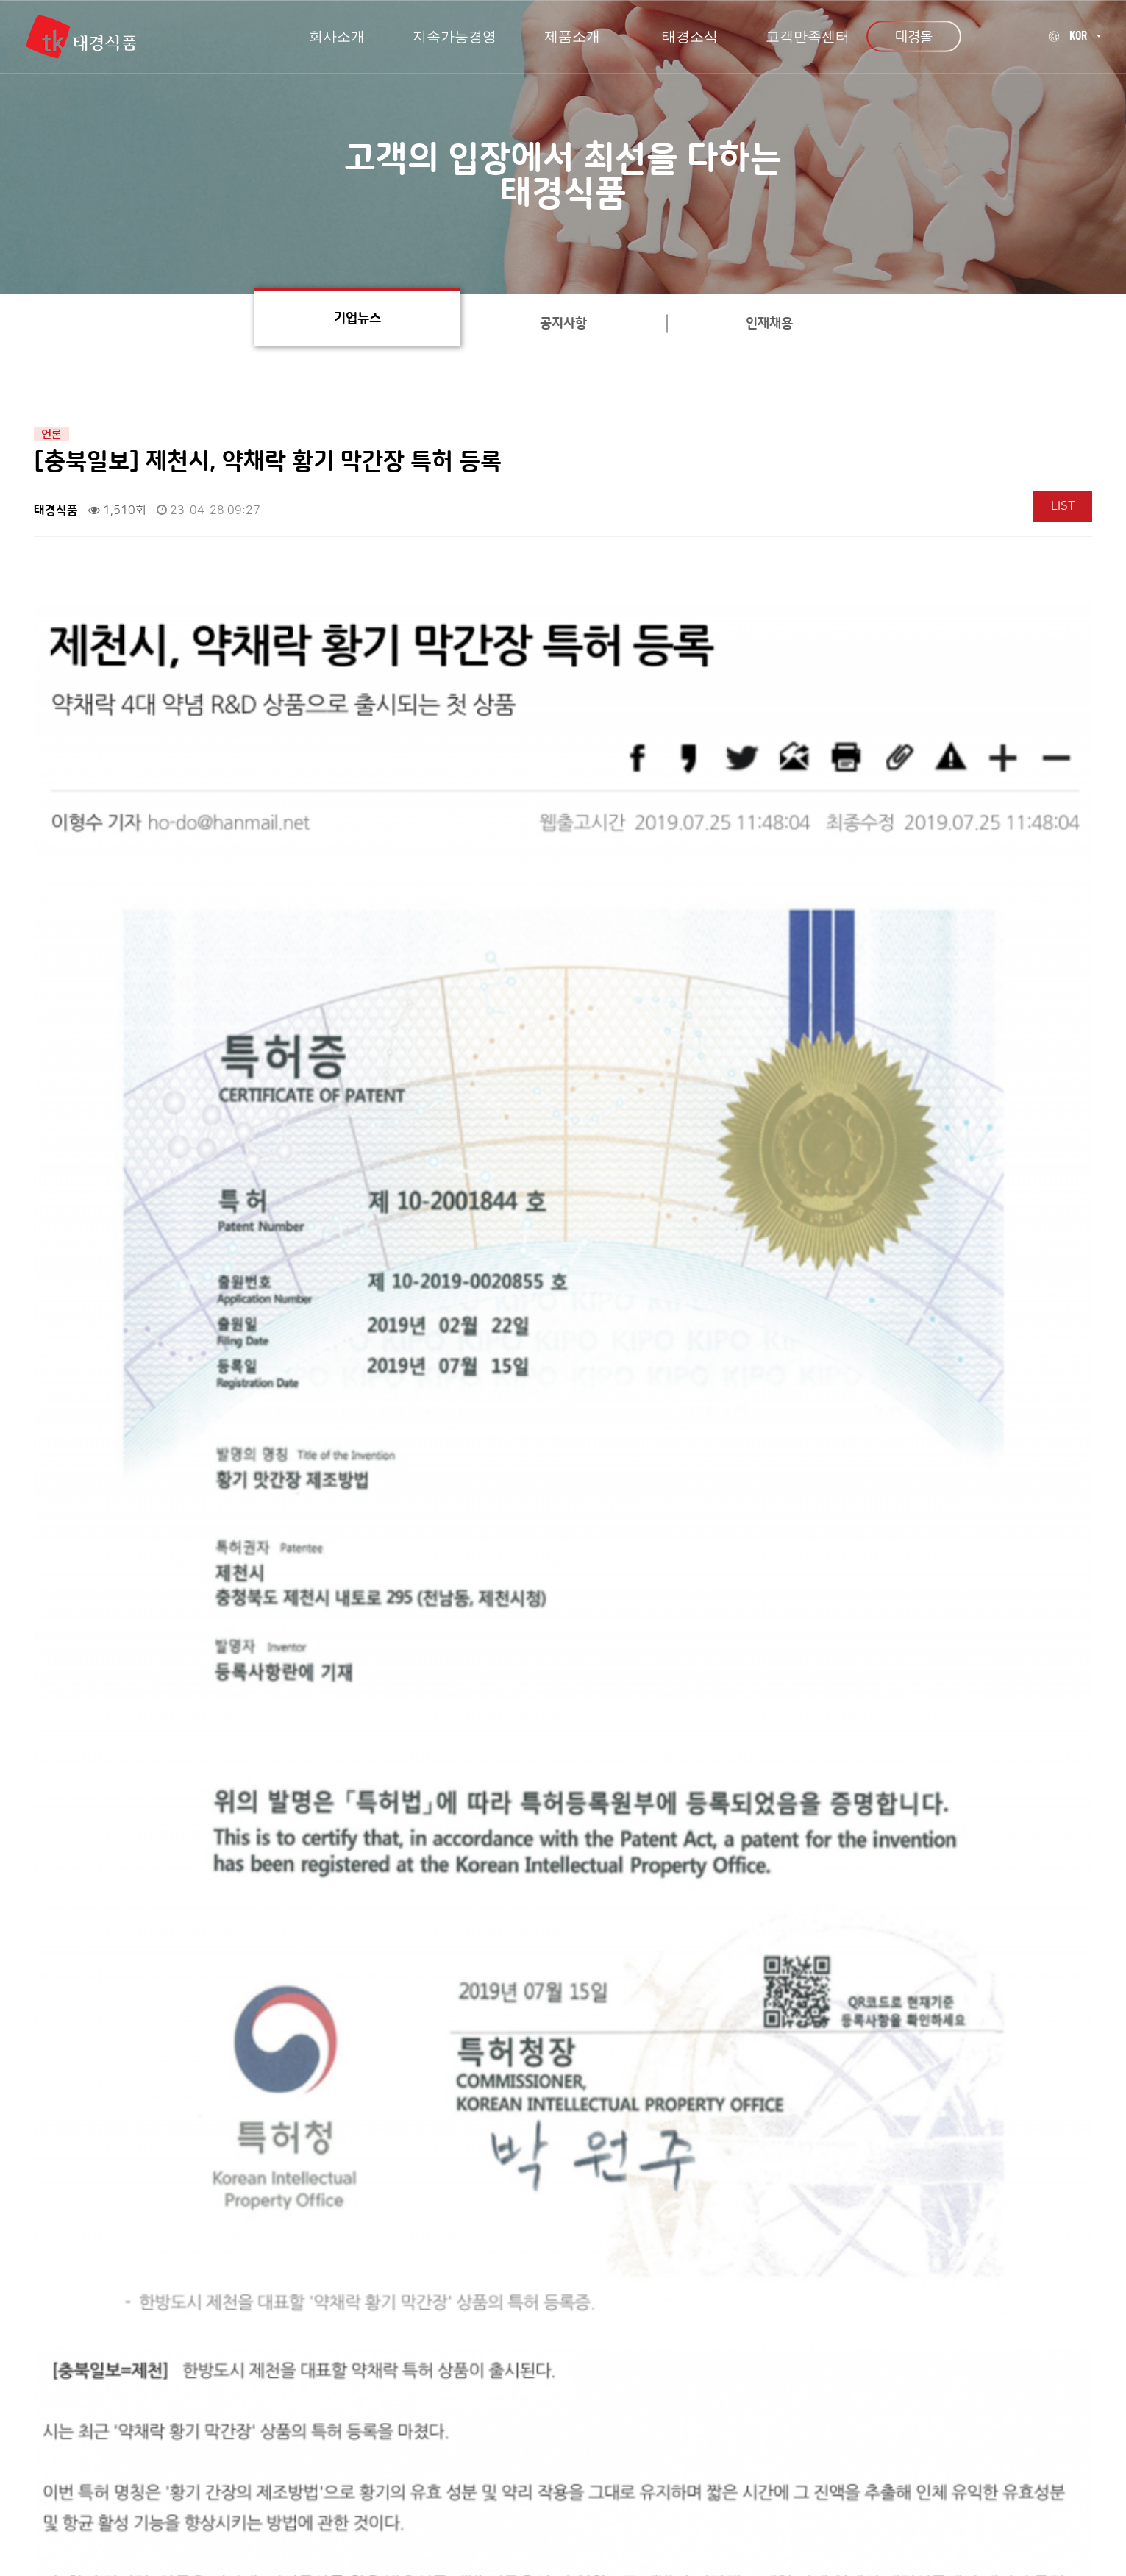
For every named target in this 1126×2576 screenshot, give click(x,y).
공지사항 (563, 323)
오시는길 (379, 2395)
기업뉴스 (357, 318)
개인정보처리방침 (475, 2395)
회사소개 (210, 2395)
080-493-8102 (871, 2432)
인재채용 (769, 323)
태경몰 (914, 36)
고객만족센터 (295, 2395)
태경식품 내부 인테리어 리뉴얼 (180, 2186)
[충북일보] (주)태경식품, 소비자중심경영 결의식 (222, 2222)
